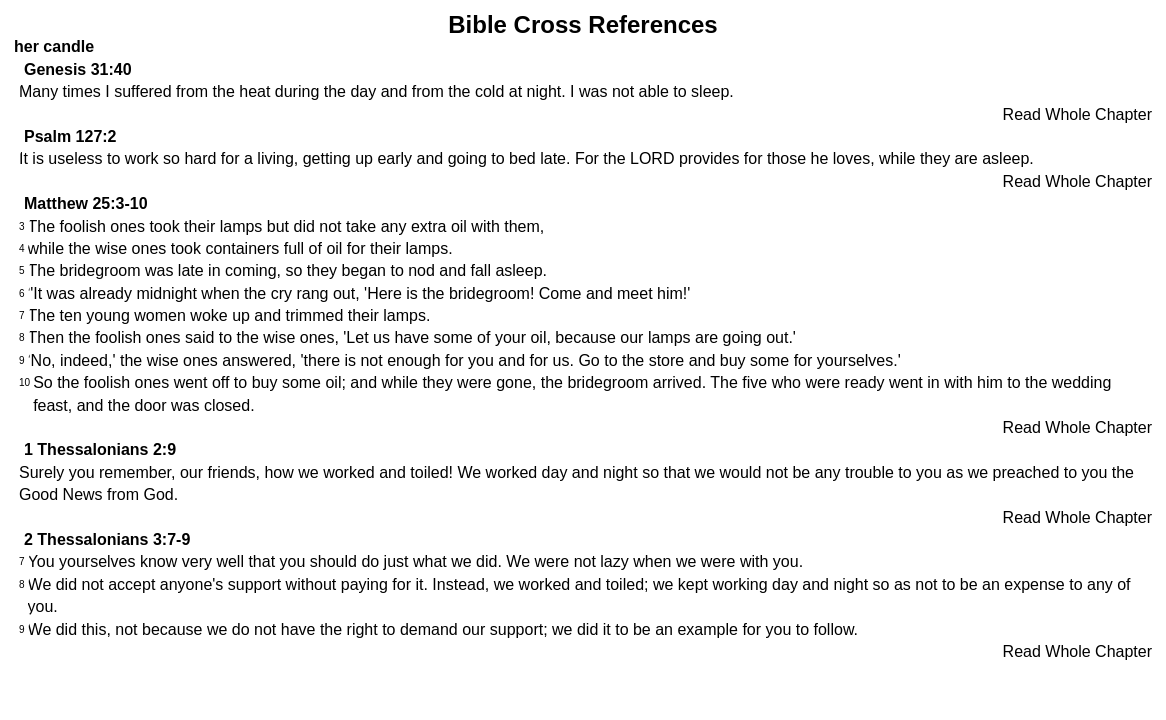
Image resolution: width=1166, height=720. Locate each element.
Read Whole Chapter (1077, 114)
